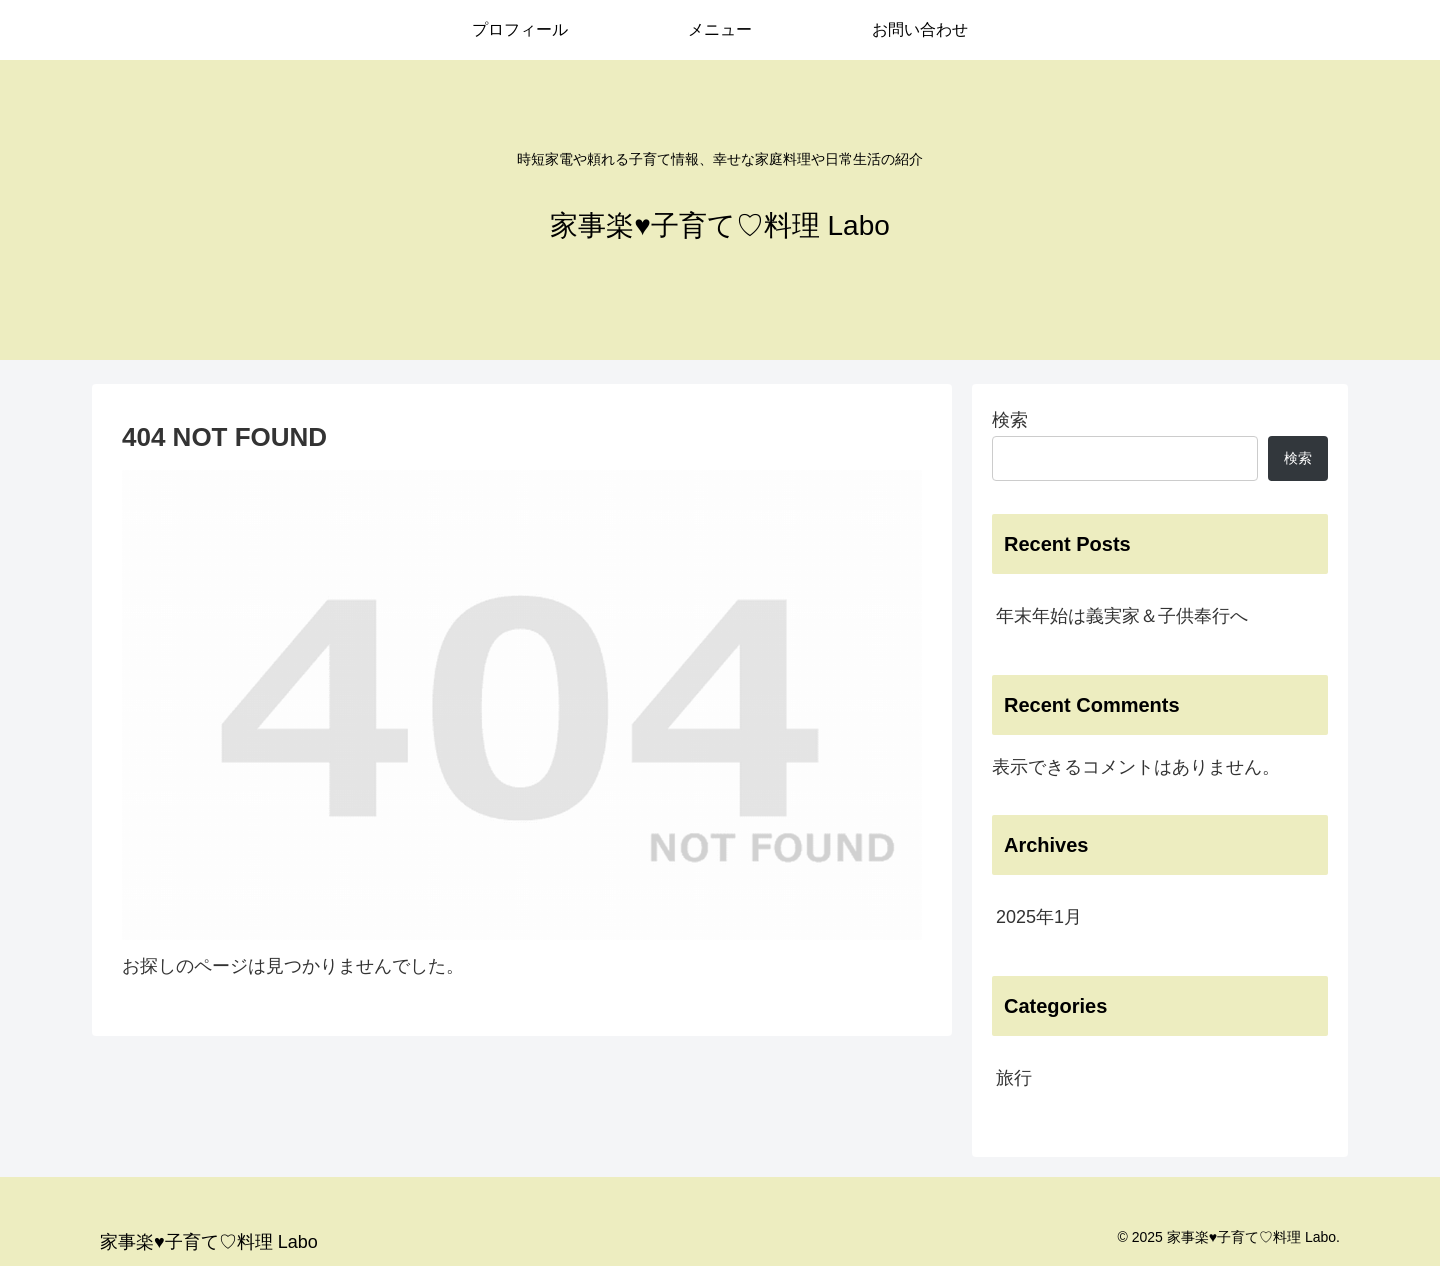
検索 (1010, 420)
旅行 (1014, 1078)
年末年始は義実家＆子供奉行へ (1122, 616)
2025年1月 (1039, 917)
